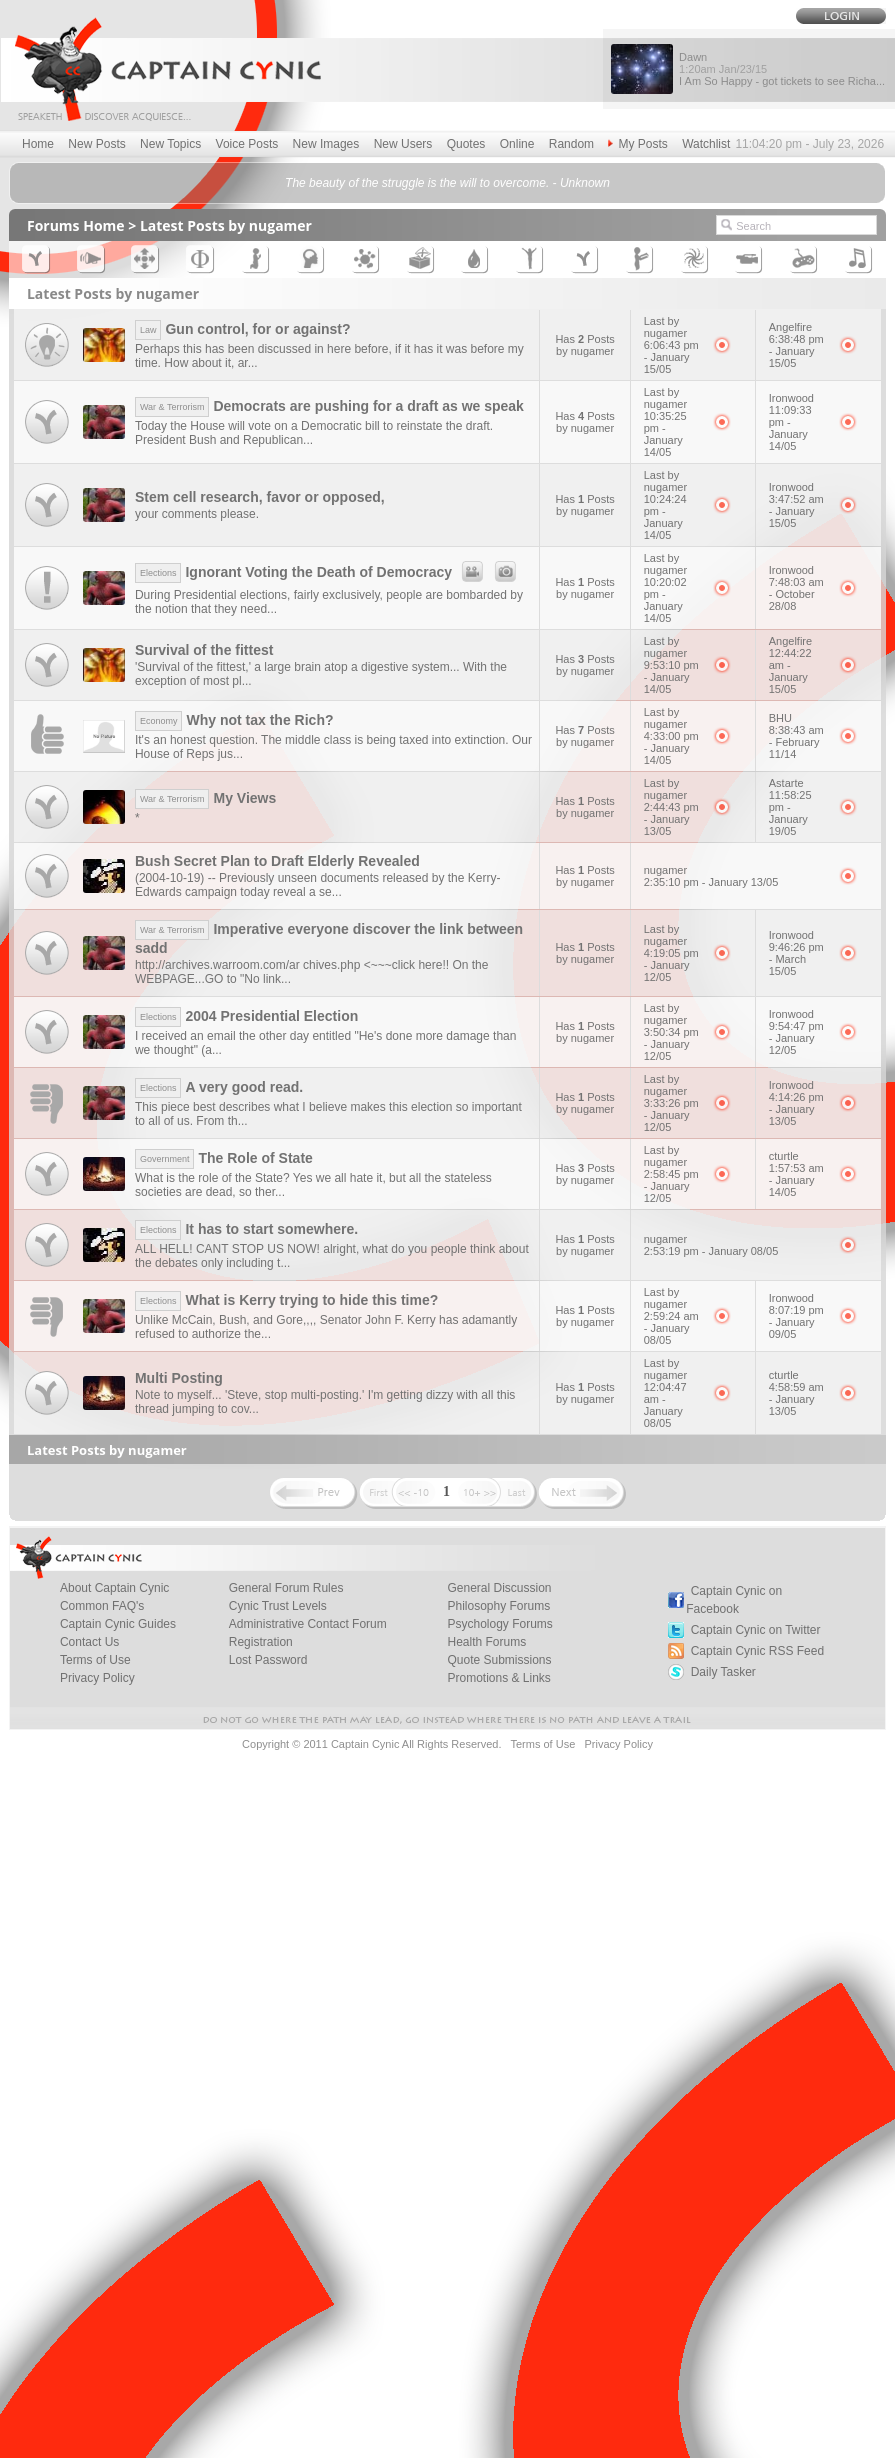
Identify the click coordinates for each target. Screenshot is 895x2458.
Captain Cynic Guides (118, 1624)
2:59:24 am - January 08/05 (671, 1328)
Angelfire (790, 327)
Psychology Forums (499, 1624)
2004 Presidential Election (246, 1016)
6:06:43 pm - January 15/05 (671, 357)
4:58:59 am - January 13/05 (796, 1399)
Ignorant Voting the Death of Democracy (328, 572)
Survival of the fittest (204, 650)
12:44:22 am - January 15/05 (790, 671)
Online (517, 144)
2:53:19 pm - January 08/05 (711, 1251)
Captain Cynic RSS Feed (757, 1651)
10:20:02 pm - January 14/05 (665, 600)
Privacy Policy (97, 1678)
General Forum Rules (286, 1588)
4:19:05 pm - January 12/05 (671, 965)
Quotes (466, 144)
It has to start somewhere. (246, 1229)
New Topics (170, 144)
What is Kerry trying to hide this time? (286, 1300)
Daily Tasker (723, 1672)
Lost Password (268, 1660)
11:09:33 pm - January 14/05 (790, 428)
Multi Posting (179, 1378)
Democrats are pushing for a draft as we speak (329, 406)
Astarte (786, 783)
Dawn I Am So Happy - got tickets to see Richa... (782, 69)
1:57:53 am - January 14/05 (796, 1180)
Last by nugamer (665, 327)
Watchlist (706, 144)
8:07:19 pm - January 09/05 (796, 1322)
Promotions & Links (498, 1678)
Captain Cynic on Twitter (756, 1630)
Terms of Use (95, 1660)
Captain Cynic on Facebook (734, 1600)
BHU (780, 718)
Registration (261, 1642)
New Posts (96, 144)
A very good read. (219, 1087)
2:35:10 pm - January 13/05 (711, 882)
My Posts (637, 144)
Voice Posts (247, 144)
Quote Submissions (499, 1660)
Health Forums (486, 1642)
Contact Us (89, 1642)
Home (38, 144)
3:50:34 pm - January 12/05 (671, 1044)
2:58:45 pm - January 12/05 (671, 1186)
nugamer (665, 870)
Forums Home (76, 225)
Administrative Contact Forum (308, 1624)
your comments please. (197, 514)
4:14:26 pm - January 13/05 (796, 1109)
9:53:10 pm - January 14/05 (671, 677)
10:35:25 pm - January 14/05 (665, 434)
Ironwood (791, 398)
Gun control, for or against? (243, 329)
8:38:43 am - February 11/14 (796, 742)
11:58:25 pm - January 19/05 (790, 813)
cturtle (784, 1156)
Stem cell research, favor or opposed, (260, 497)
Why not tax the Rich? (234, 720)
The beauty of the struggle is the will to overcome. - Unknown (447, 183)
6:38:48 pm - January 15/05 (796, 351)
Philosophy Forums (498, 1606)
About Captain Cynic (114, 1588)
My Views (205, 798)
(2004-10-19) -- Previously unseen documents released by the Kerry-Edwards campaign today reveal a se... (318, 885)
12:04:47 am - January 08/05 (665, 1405)
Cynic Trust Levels (278, 1606)
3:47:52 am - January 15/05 (796, 511)
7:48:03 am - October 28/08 (796, 594)
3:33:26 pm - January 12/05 (671, 1115)
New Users (403, 144)
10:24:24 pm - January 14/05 (665, 517)
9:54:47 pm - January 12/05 (796, 1038)
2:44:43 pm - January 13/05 (671, 819)
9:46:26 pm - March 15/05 (796, 959)
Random (571, 144)
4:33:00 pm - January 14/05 (671, 748)
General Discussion (499, 1588)
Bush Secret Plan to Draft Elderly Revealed (277, 861)
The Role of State (224, 1158)
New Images (326, 144)
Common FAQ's (102, 1606)
